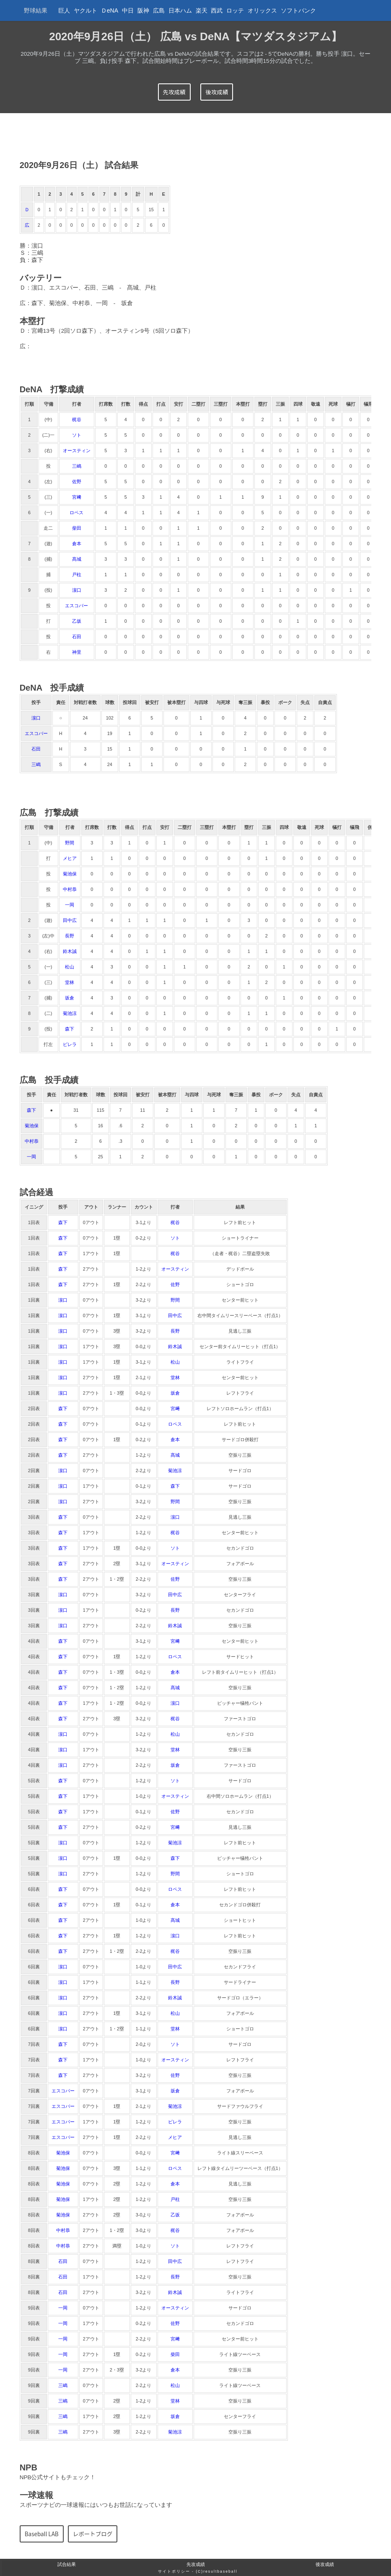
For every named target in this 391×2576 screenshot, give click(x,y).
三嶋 (76, 466)
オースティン (77, 450)
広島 (159, 10)
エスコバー (76, 605)
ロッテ (235, 10)
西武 (217, 10)
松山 (69, 966)
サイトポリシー (174, 2571)
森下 (69, 1028)
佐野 (76, 481)
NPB (28, 2467)
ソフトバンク (298, 10)
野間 (69, 842)
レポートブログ (93, 2533)
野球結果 (35, 10)
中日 (128, 10)
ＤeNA (109, 10)
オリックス (262, 10)
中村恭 (70, 889)
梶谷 (76, 419)
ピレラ (70, 1044)
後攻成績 (216, 92)
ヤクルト (85, 10)
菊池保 (70, 873)
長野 (69, 935)
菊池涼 (70, 1013)
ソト (76, 435)
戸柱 (76, 574)
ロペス (76, 512)
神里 (76, 652)
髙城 (76, 559)
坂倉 (69, 997)
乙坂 (76, 621)
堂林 (69, 982)
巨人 (64, 10)
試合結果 (66, 2564)
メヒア (70, 858)
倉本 (76, 543)
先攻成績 (174, 92)
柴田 (76, 528)
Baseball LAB (42, 2533)
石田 (76, 636)
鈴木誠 (70, 951)
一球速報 (36, 2495)
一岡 (69, 904)
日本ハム (180, 10)
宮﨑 (76, 497)
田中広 (70, 920)
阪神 (143, 10)
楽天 (201, 10)
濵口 (76, 590)
